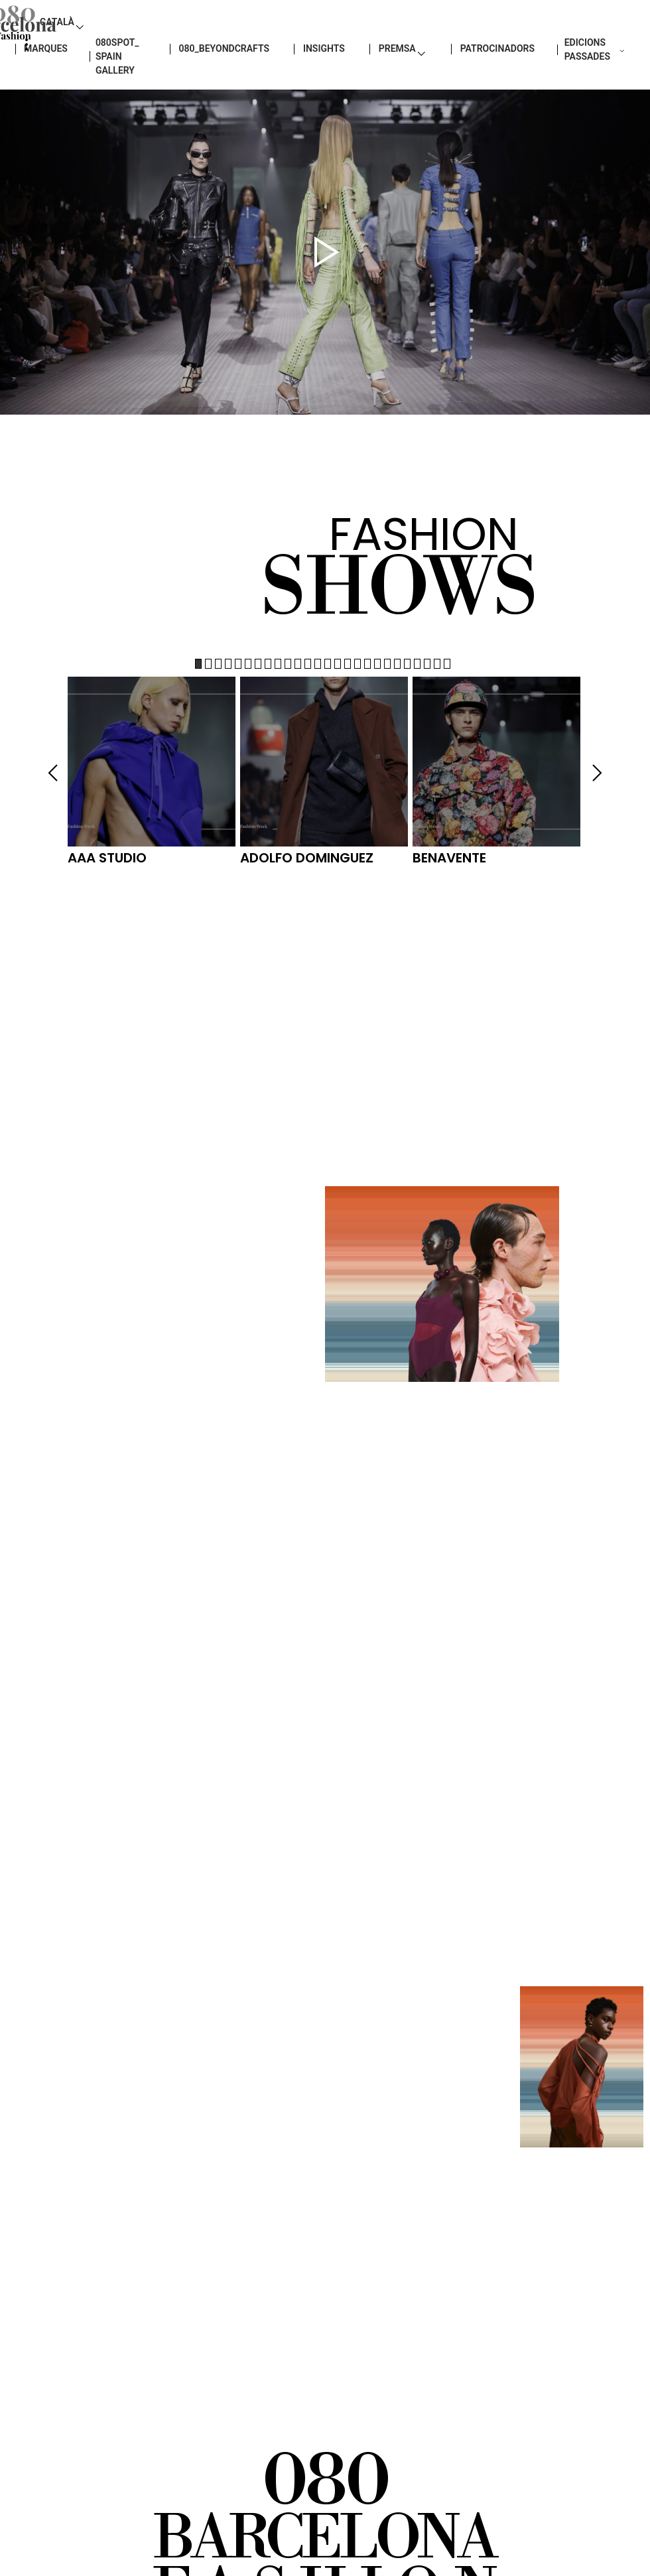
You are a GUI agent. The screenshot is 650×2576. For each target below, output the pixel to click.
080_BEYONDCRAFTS (232, 80)
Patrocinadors (505, 80)
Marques (39, 80)
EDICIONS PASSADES (597, 80)
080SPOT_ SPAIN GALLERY (114, 87)
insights (332, 80)
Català (582, 39)
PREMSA (405, 80)
